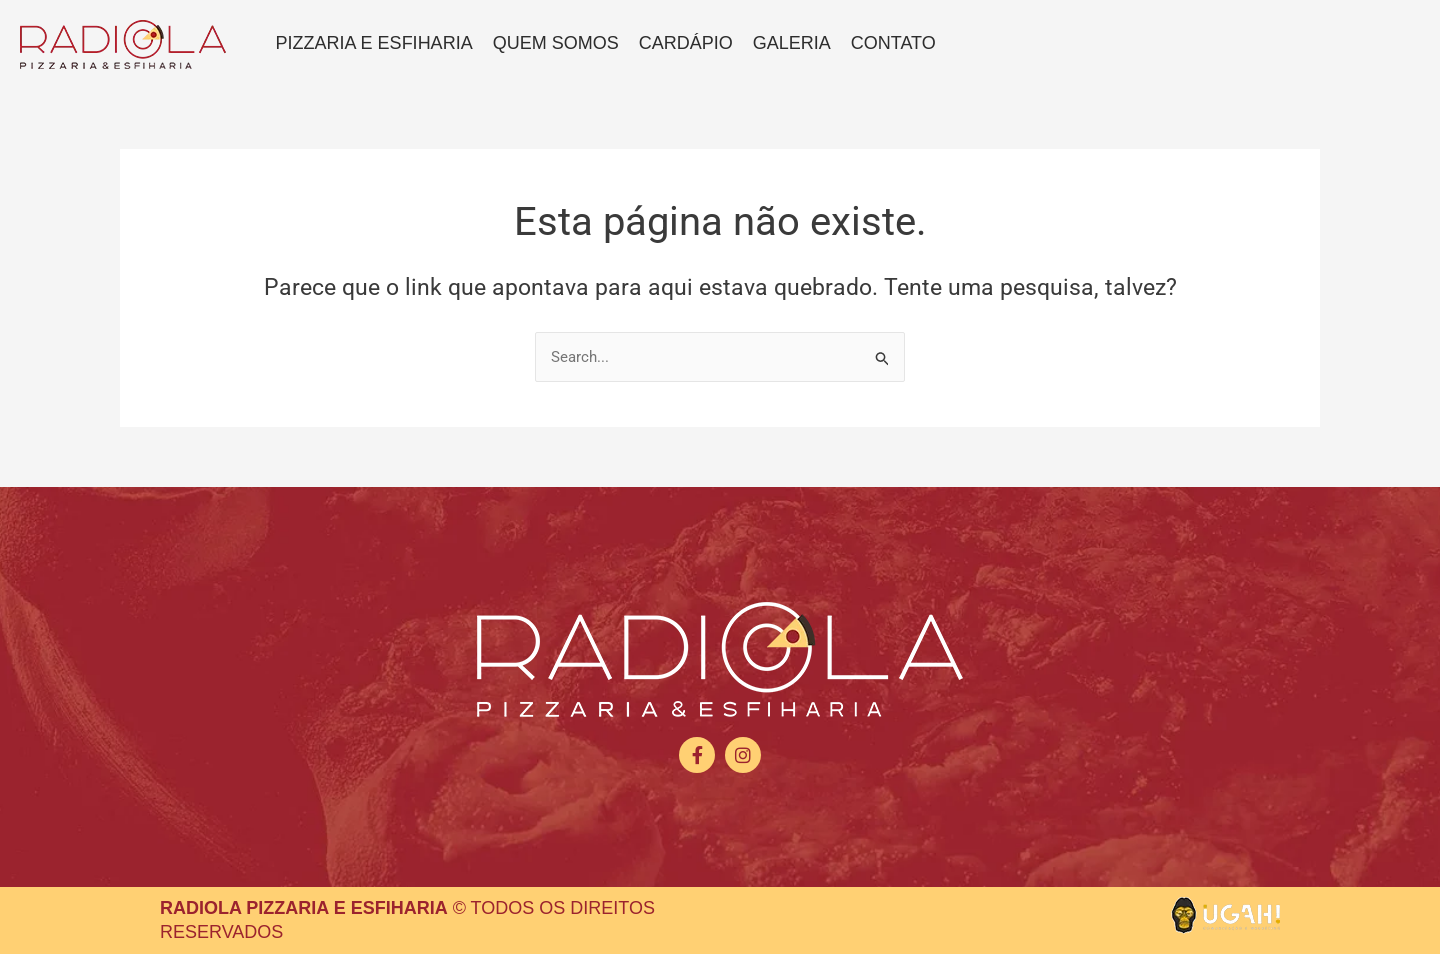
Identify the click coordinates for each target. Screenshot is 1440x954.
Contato (893, 43)
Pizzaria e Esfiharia (374, 43)
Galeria (792, 43)
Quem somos (556, 43)
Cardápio (686, 43)
